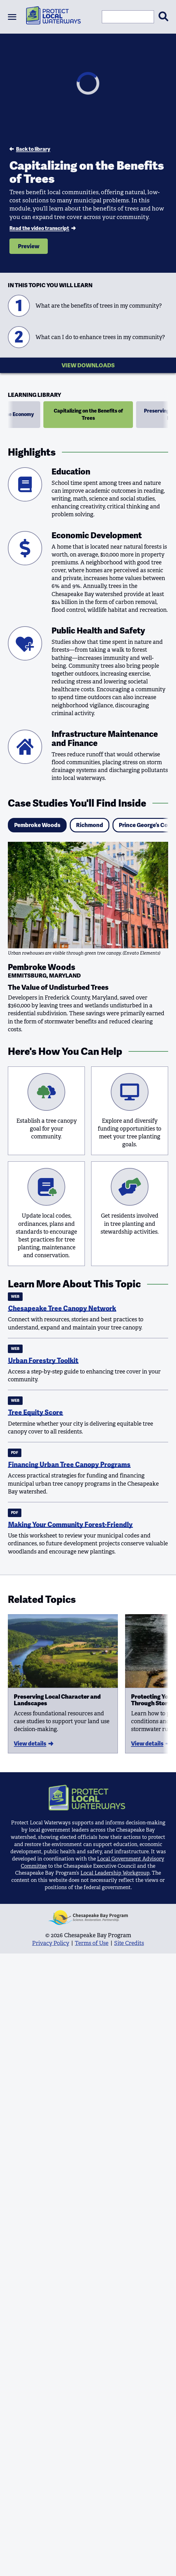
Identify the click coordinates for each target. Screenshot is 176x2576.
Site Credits (129, 1943)
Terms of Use (91, 1943)
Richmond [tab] (89, 825)
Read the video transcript (42, 228)
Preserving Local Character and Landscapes (57, 1700)
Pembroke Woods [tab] (37, 825)
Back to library (29, 149)
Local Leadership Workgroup (115, 1873)
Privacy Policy (50, 1943)
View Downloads (88, 365)
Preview (28, 246)
